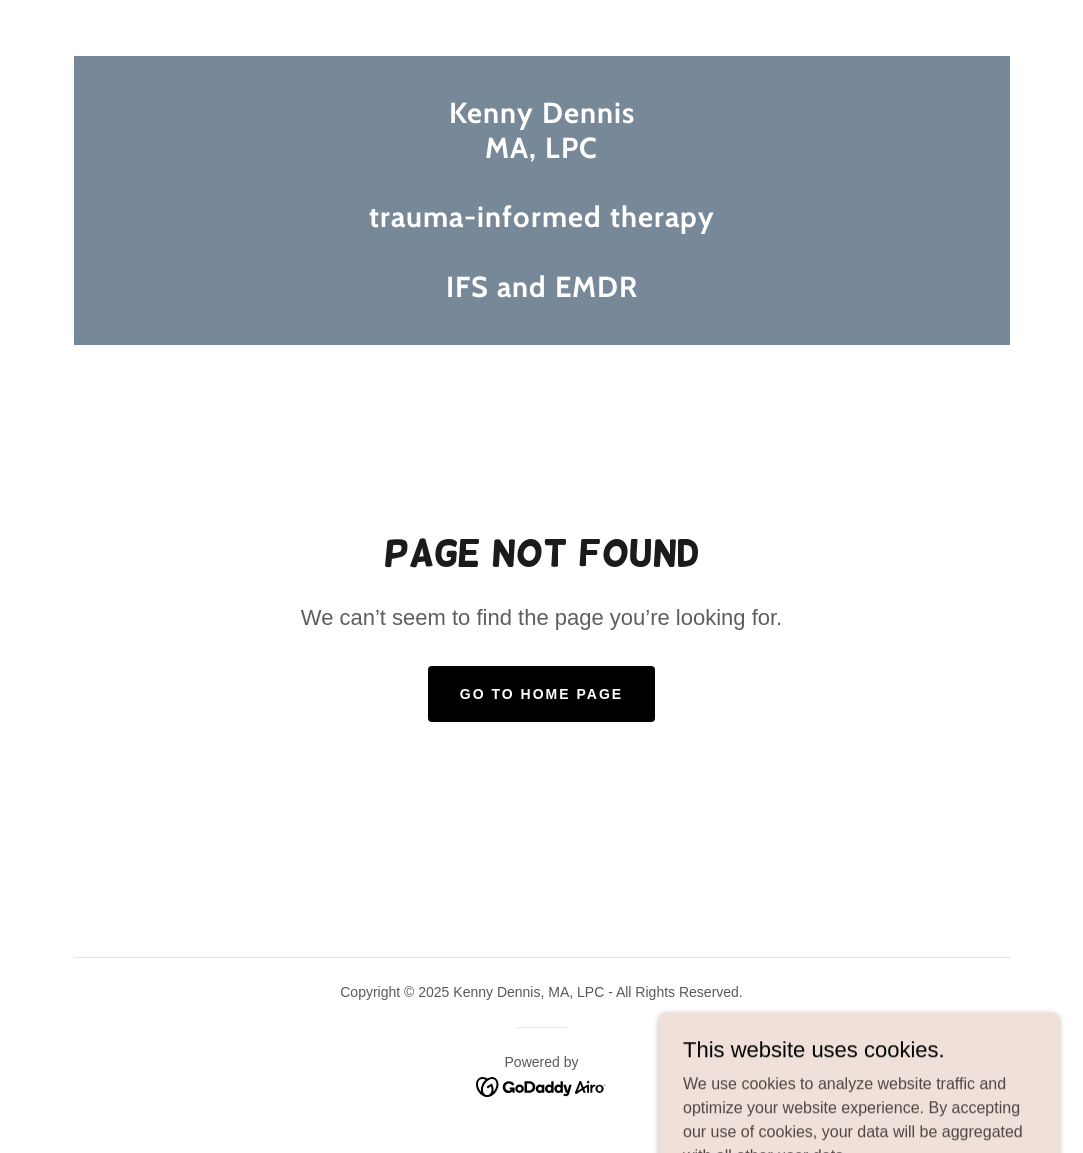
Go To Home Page (541, 694)
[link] (542, 291)
